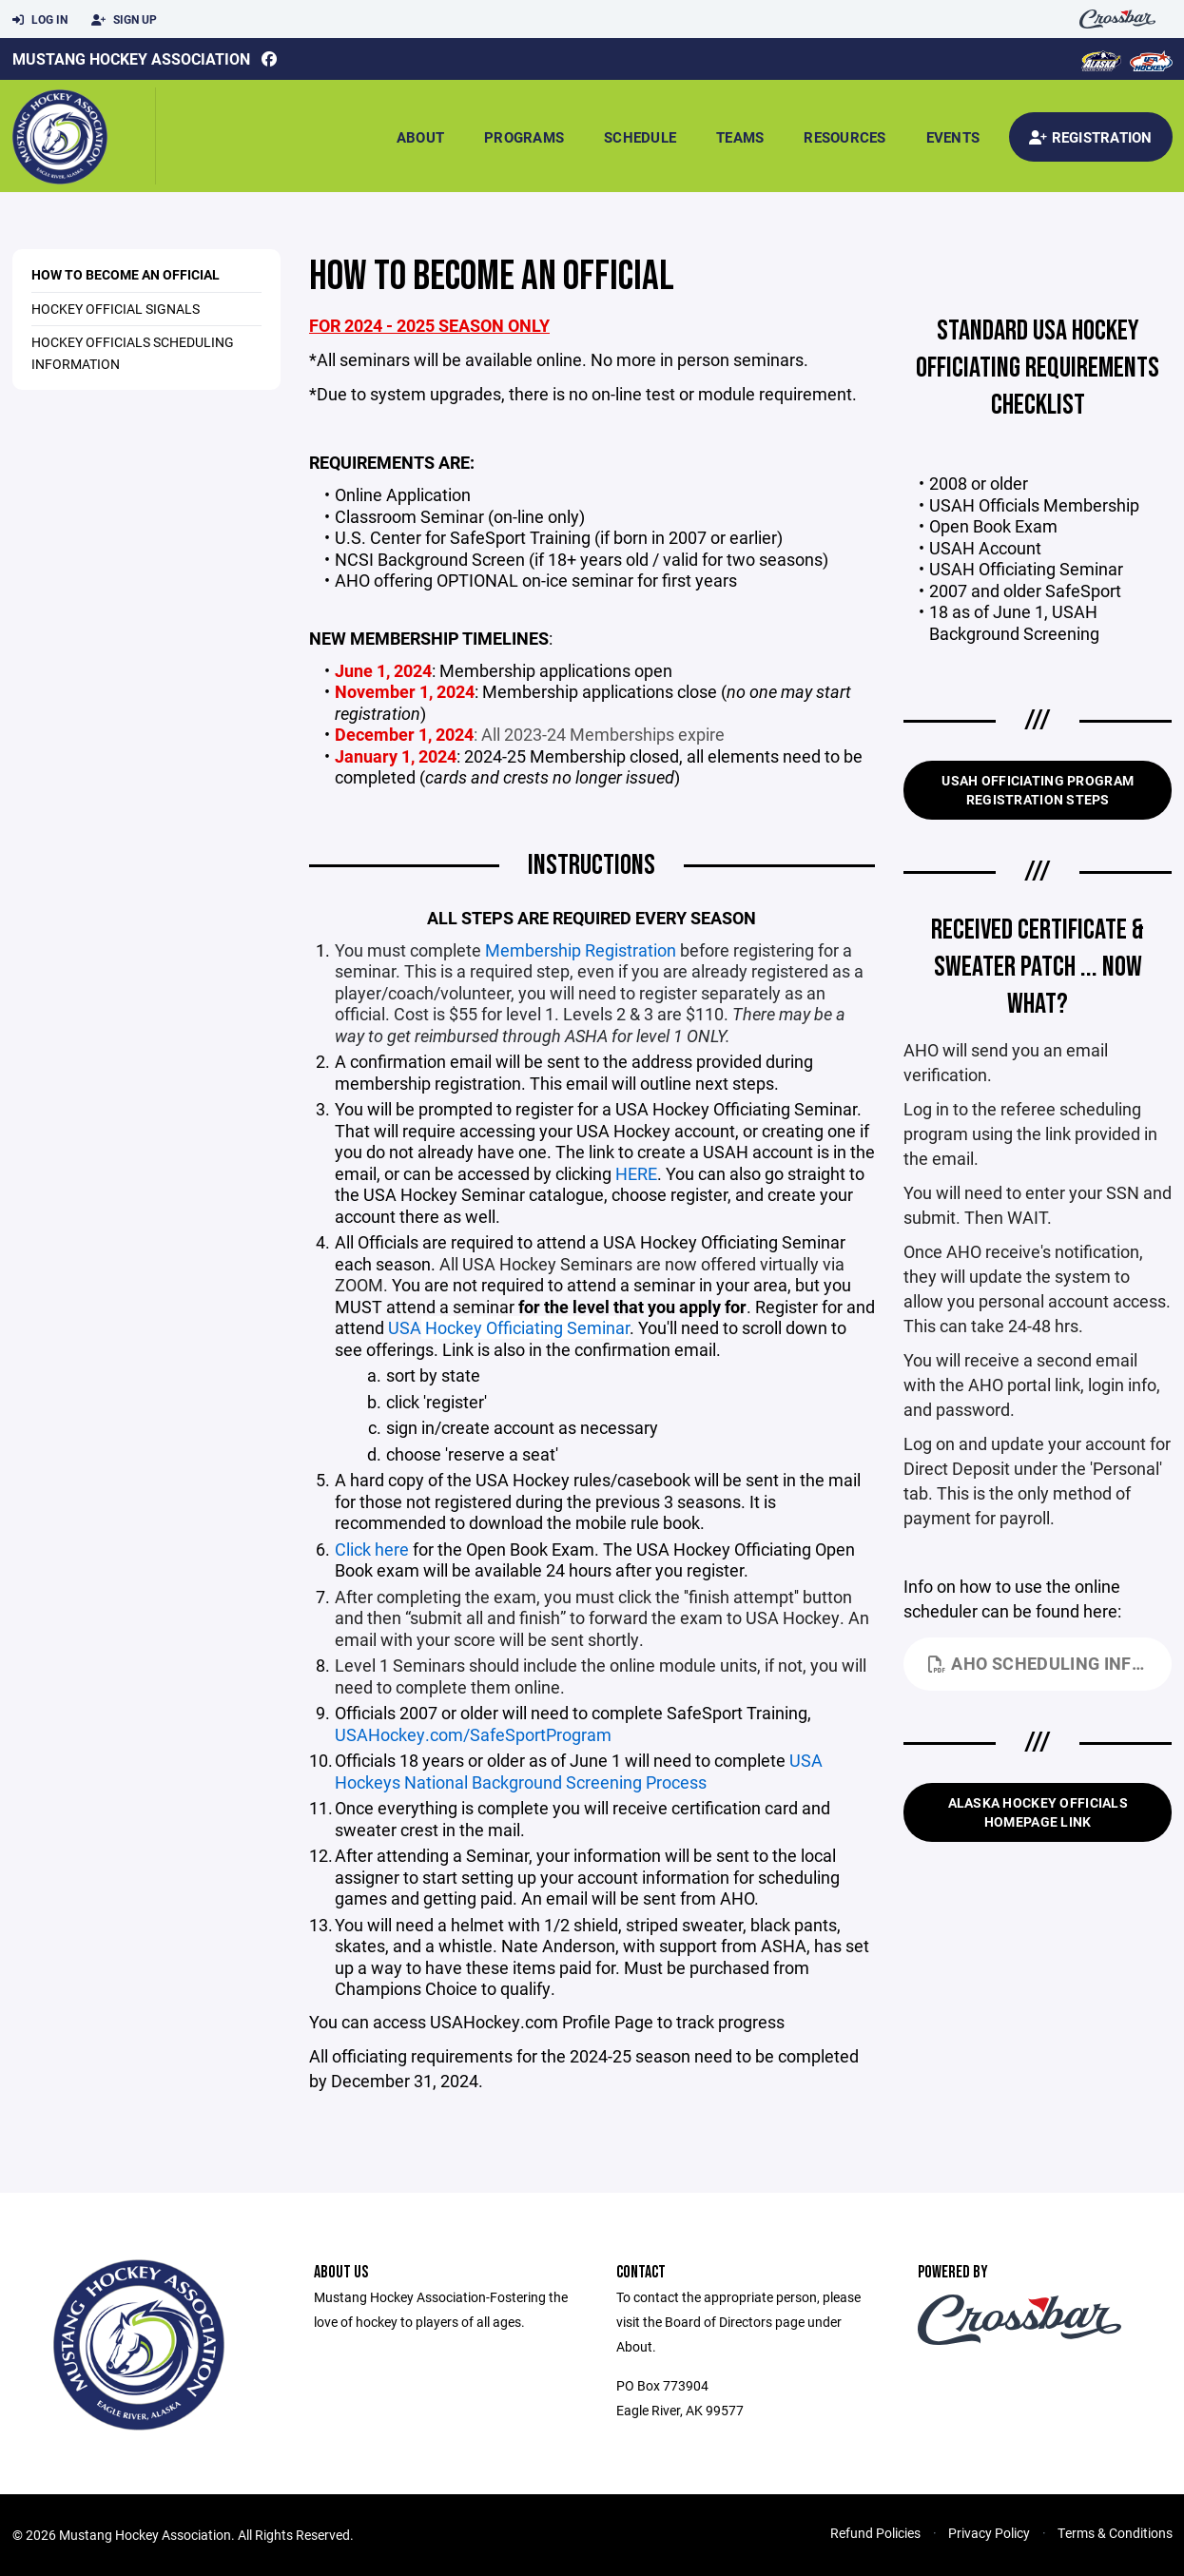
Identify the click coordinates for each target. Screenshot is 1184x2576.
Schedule (640, 136)
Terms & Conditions (1115, 2533)
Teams (740, 136)
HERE (636, 1173)
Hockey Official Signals (115, 309)
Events (953, 136)
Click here (372, 1549)
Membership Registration (580, 950)
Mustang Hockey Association (131, 58)
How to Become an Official (125, 274)
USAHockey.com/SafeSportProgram (473, 1734)
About (420, 136)
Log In (40, 20)
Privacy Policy (989, 2533)
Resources (844, 136)
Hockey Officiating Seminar (525, 1327)
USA (404, 1327)
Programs (524, 136)
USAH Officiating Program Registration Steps (1037, 789)
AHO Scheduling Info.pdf (1050, 1663)
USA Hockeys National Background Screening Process (579, 1771)
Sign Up (124, 20)
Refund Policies (875, 2533)
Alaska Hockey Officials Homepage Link (1038, 1811)
